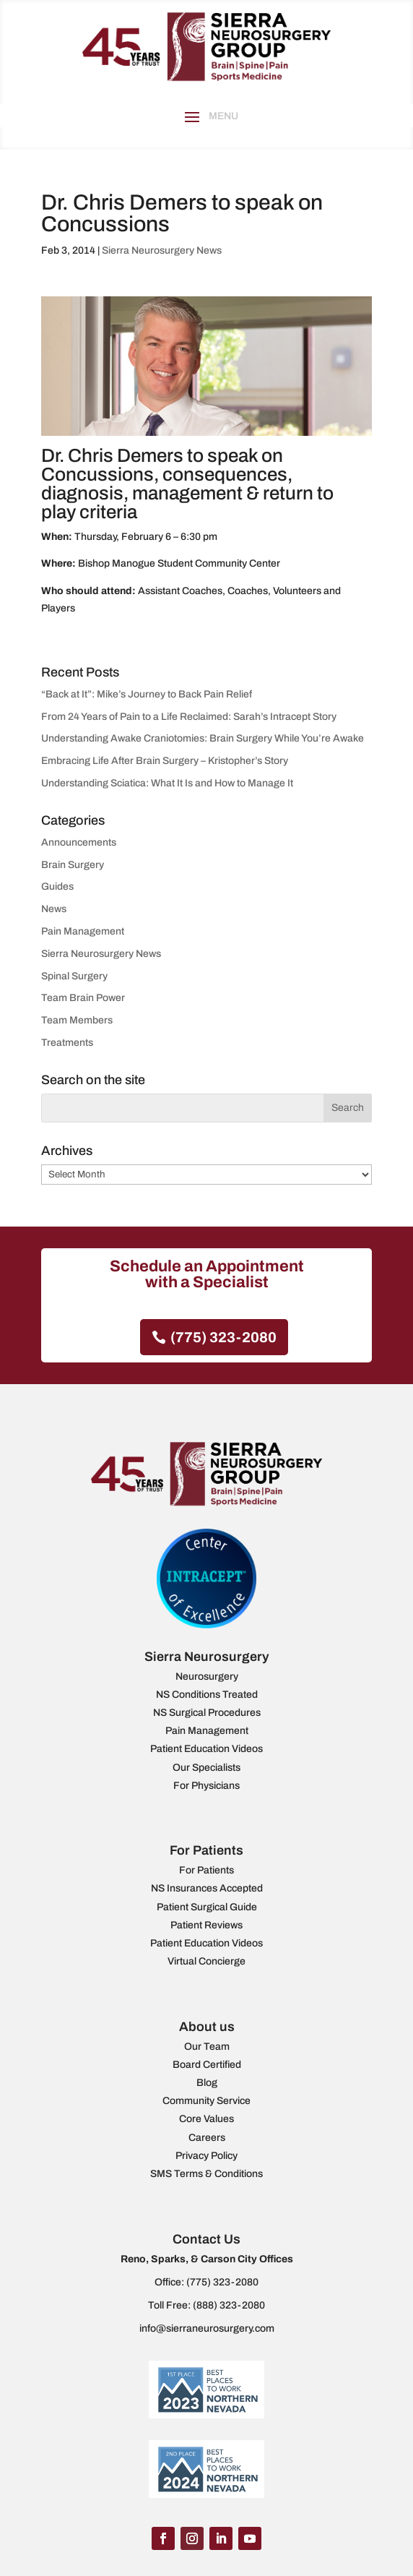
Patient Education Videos (206, 1748)
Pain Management (82, 931)
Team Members (77, 1020)
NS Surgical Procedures (207, 1712)
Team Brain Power (83, 997)
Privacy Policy (206, 2155)
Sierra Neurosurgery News (162, 250)
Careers (206, 2137)
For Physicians (206, 1785)
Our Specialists (206, 1767)
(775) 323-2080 (223, 1337)
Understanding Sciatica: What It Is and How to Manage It (167, 783)
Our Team (207, 2046)
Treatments (67, 1042)
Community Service (206, 2100)
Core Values (206, 2118)
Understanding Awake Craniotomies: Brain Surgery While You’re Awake (202, 738)
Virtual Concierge (206, 1961)
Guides (57, 886)
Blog (206, 2082)
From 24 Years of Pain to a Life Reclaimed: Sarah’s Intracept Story (188, 716)
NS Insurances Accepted (207, 1888)
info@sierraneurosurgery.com (206, 2328)
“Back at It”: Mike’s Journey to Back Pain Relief (146, 694)
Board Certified (207, 2064)
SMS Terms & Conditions (206, 2173)
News (53, 908)
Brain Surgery (72, 864)
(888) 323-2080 (229, 2305)
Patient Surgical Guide (207, 1907)
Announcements (78, 842)
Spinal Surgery (74, 976)
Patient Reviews (206, 1925)
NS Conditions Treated (207, 1694)
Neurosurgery (206, 1676)
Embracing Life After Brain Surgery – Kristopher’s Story (164, 760)
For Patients (206, 1870)
